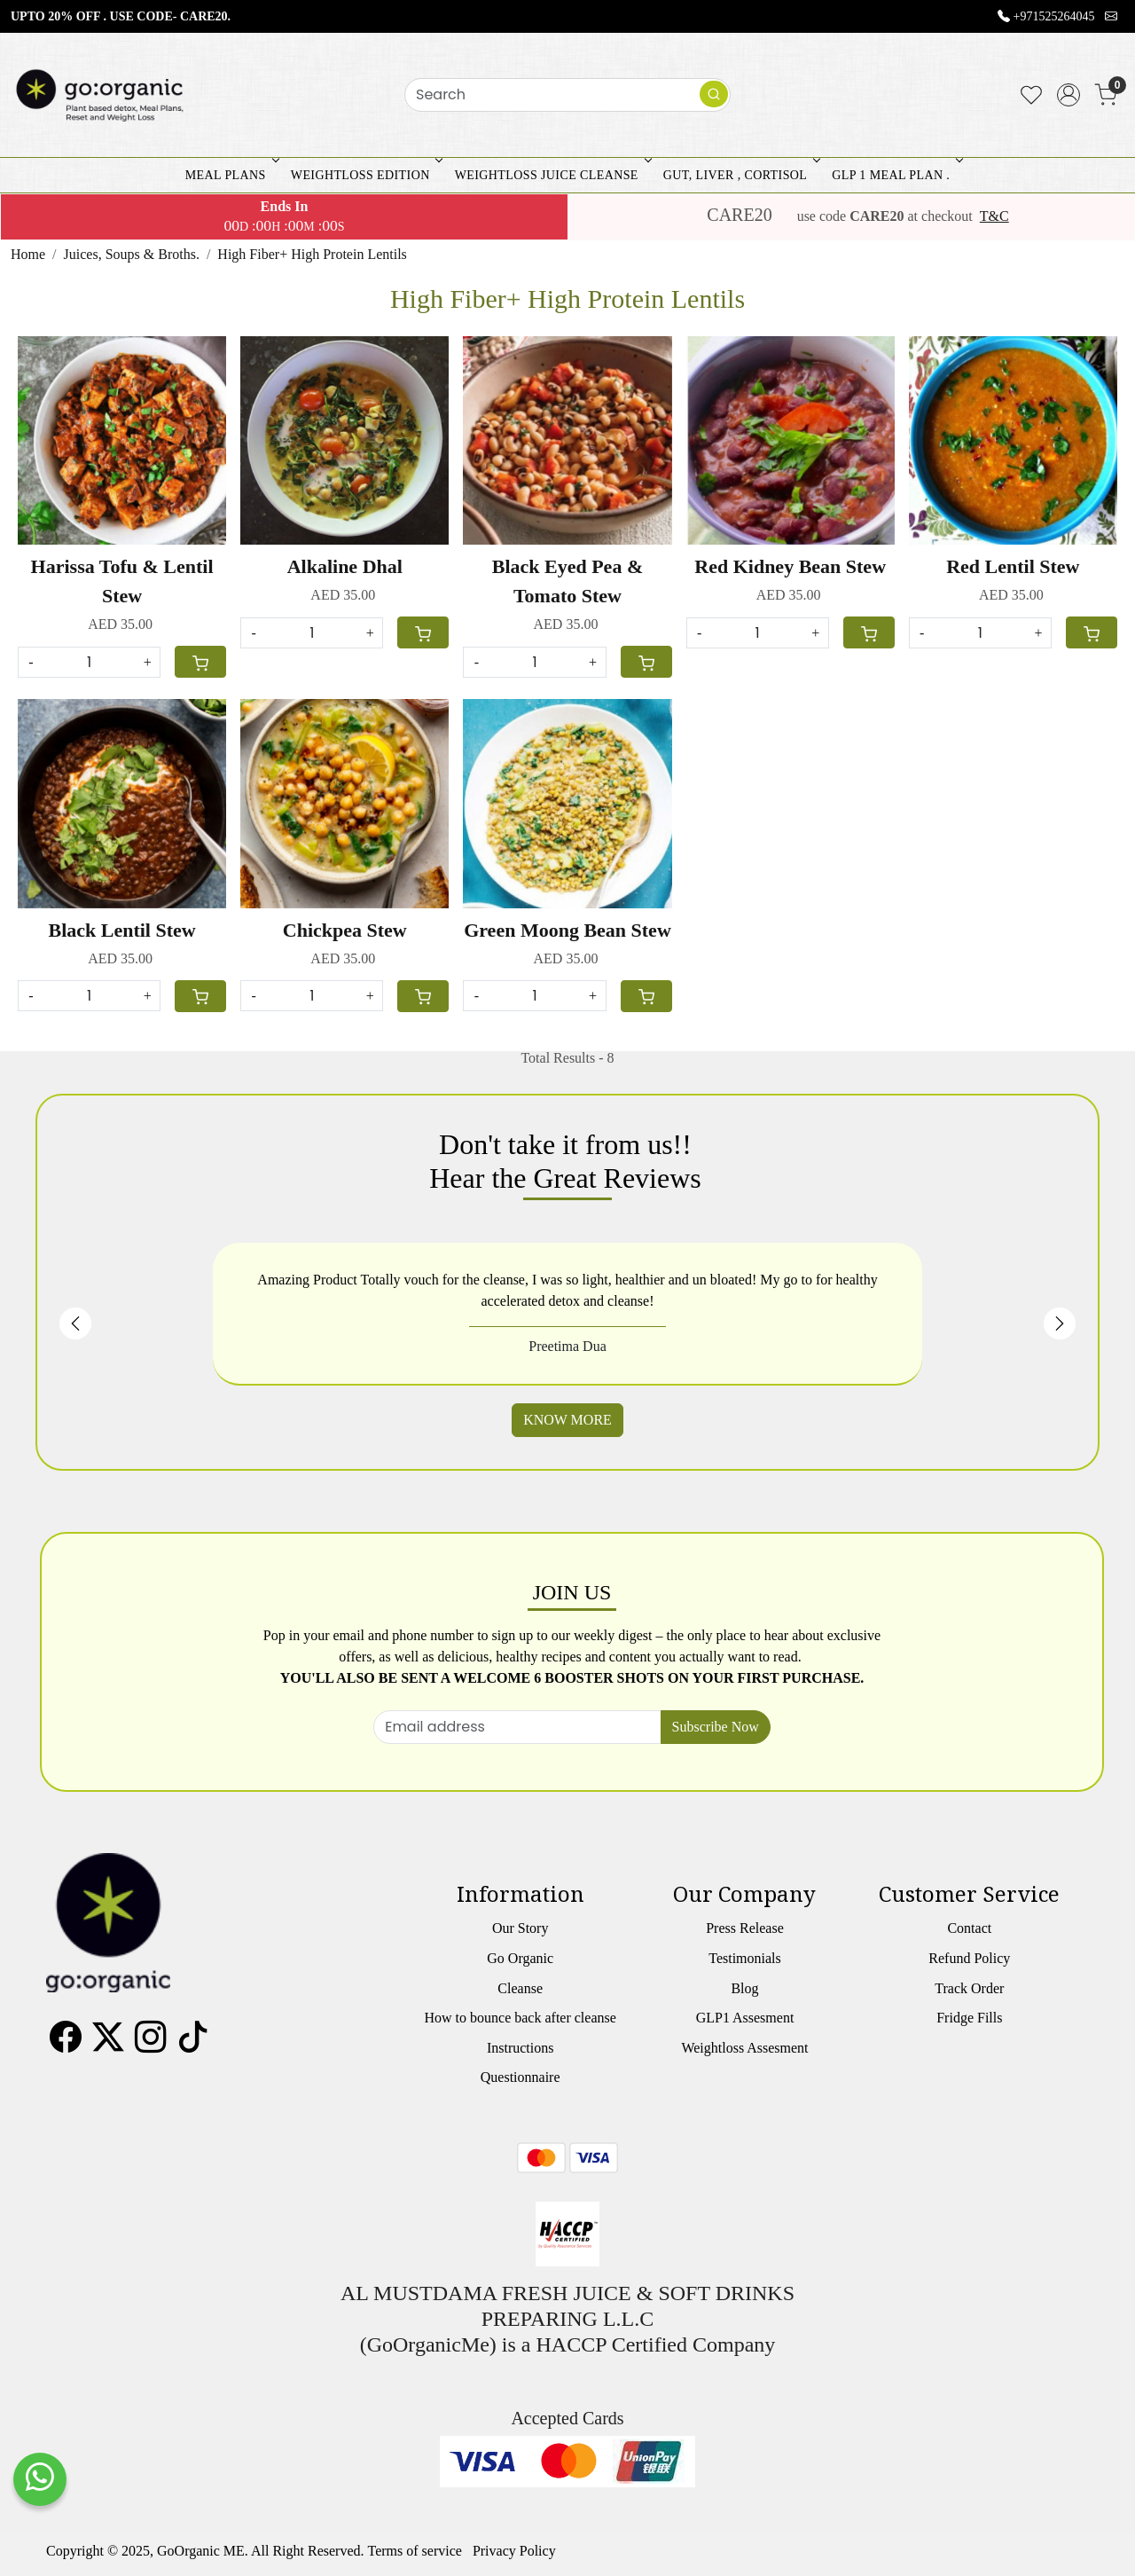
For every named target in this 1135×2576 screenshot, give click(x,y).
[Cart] (200, 662)
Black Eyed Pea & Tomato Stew (568, 581)
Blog (744, 1988)
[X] (108, 2044)
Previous (75, 1323)
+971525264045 (1054, 16)
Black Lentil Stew (121, 930)
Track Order (969, 1988)
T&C (994, 216)
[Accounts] (1068, 94)
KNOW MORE (567, 1419)
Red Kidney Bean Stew (790, 566)
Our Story (520, 1928)
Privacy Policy (514, 2550)
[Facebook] (65, 2044)
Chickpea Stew (345, 930)
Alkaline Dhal (345, 566)
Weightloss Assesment (744, 2047)
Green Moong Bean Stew (567, 930)
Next (1060, 1323)
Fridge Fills (969, 2017)
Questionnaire (520, 2077)
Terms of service (415, 2550)
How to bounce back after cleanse (519, 2017)
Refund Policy (969, 1958)
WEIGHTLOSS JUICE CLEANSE (551, 175)
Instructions (520, 2047)
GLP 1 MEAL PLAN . (895, 175)
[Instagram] (150, 2044)
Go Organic (520, 1958)
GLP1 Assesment (745, 2017)
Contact (969, 1928)
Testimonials (744, 1958)
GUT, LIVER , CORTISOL (740, 175)
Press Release (745, 1928)
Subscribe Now (715, 1726)
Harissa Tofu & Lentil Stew (122, 581)
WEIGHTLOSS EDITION (365, 175)
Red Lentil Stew (1012, 566)
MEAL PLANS (230, 175)
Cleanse (520, 1988)
